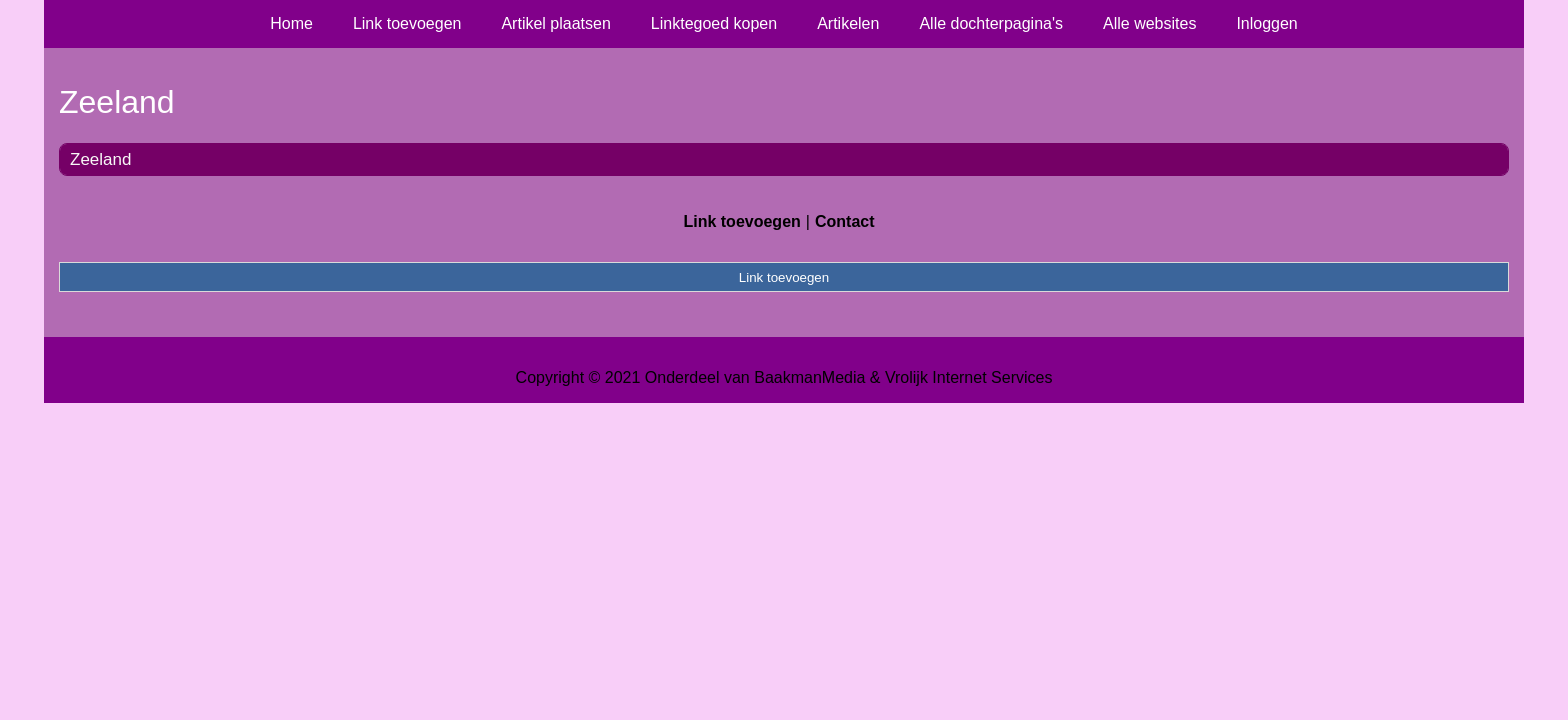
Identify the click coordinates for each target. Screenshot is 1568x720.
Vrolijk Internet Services (968, 377)
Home (291, 23)
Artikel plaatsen (555, 23)
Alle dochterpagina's (991, 23)
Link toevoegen (407, 23)
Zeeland (100, 159)
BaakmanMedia (809, 377)
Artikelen (848, 23)
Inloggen (1266, 23)
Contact (845, 221)
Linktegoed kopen (714, 23)
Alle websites (1149, 23)
